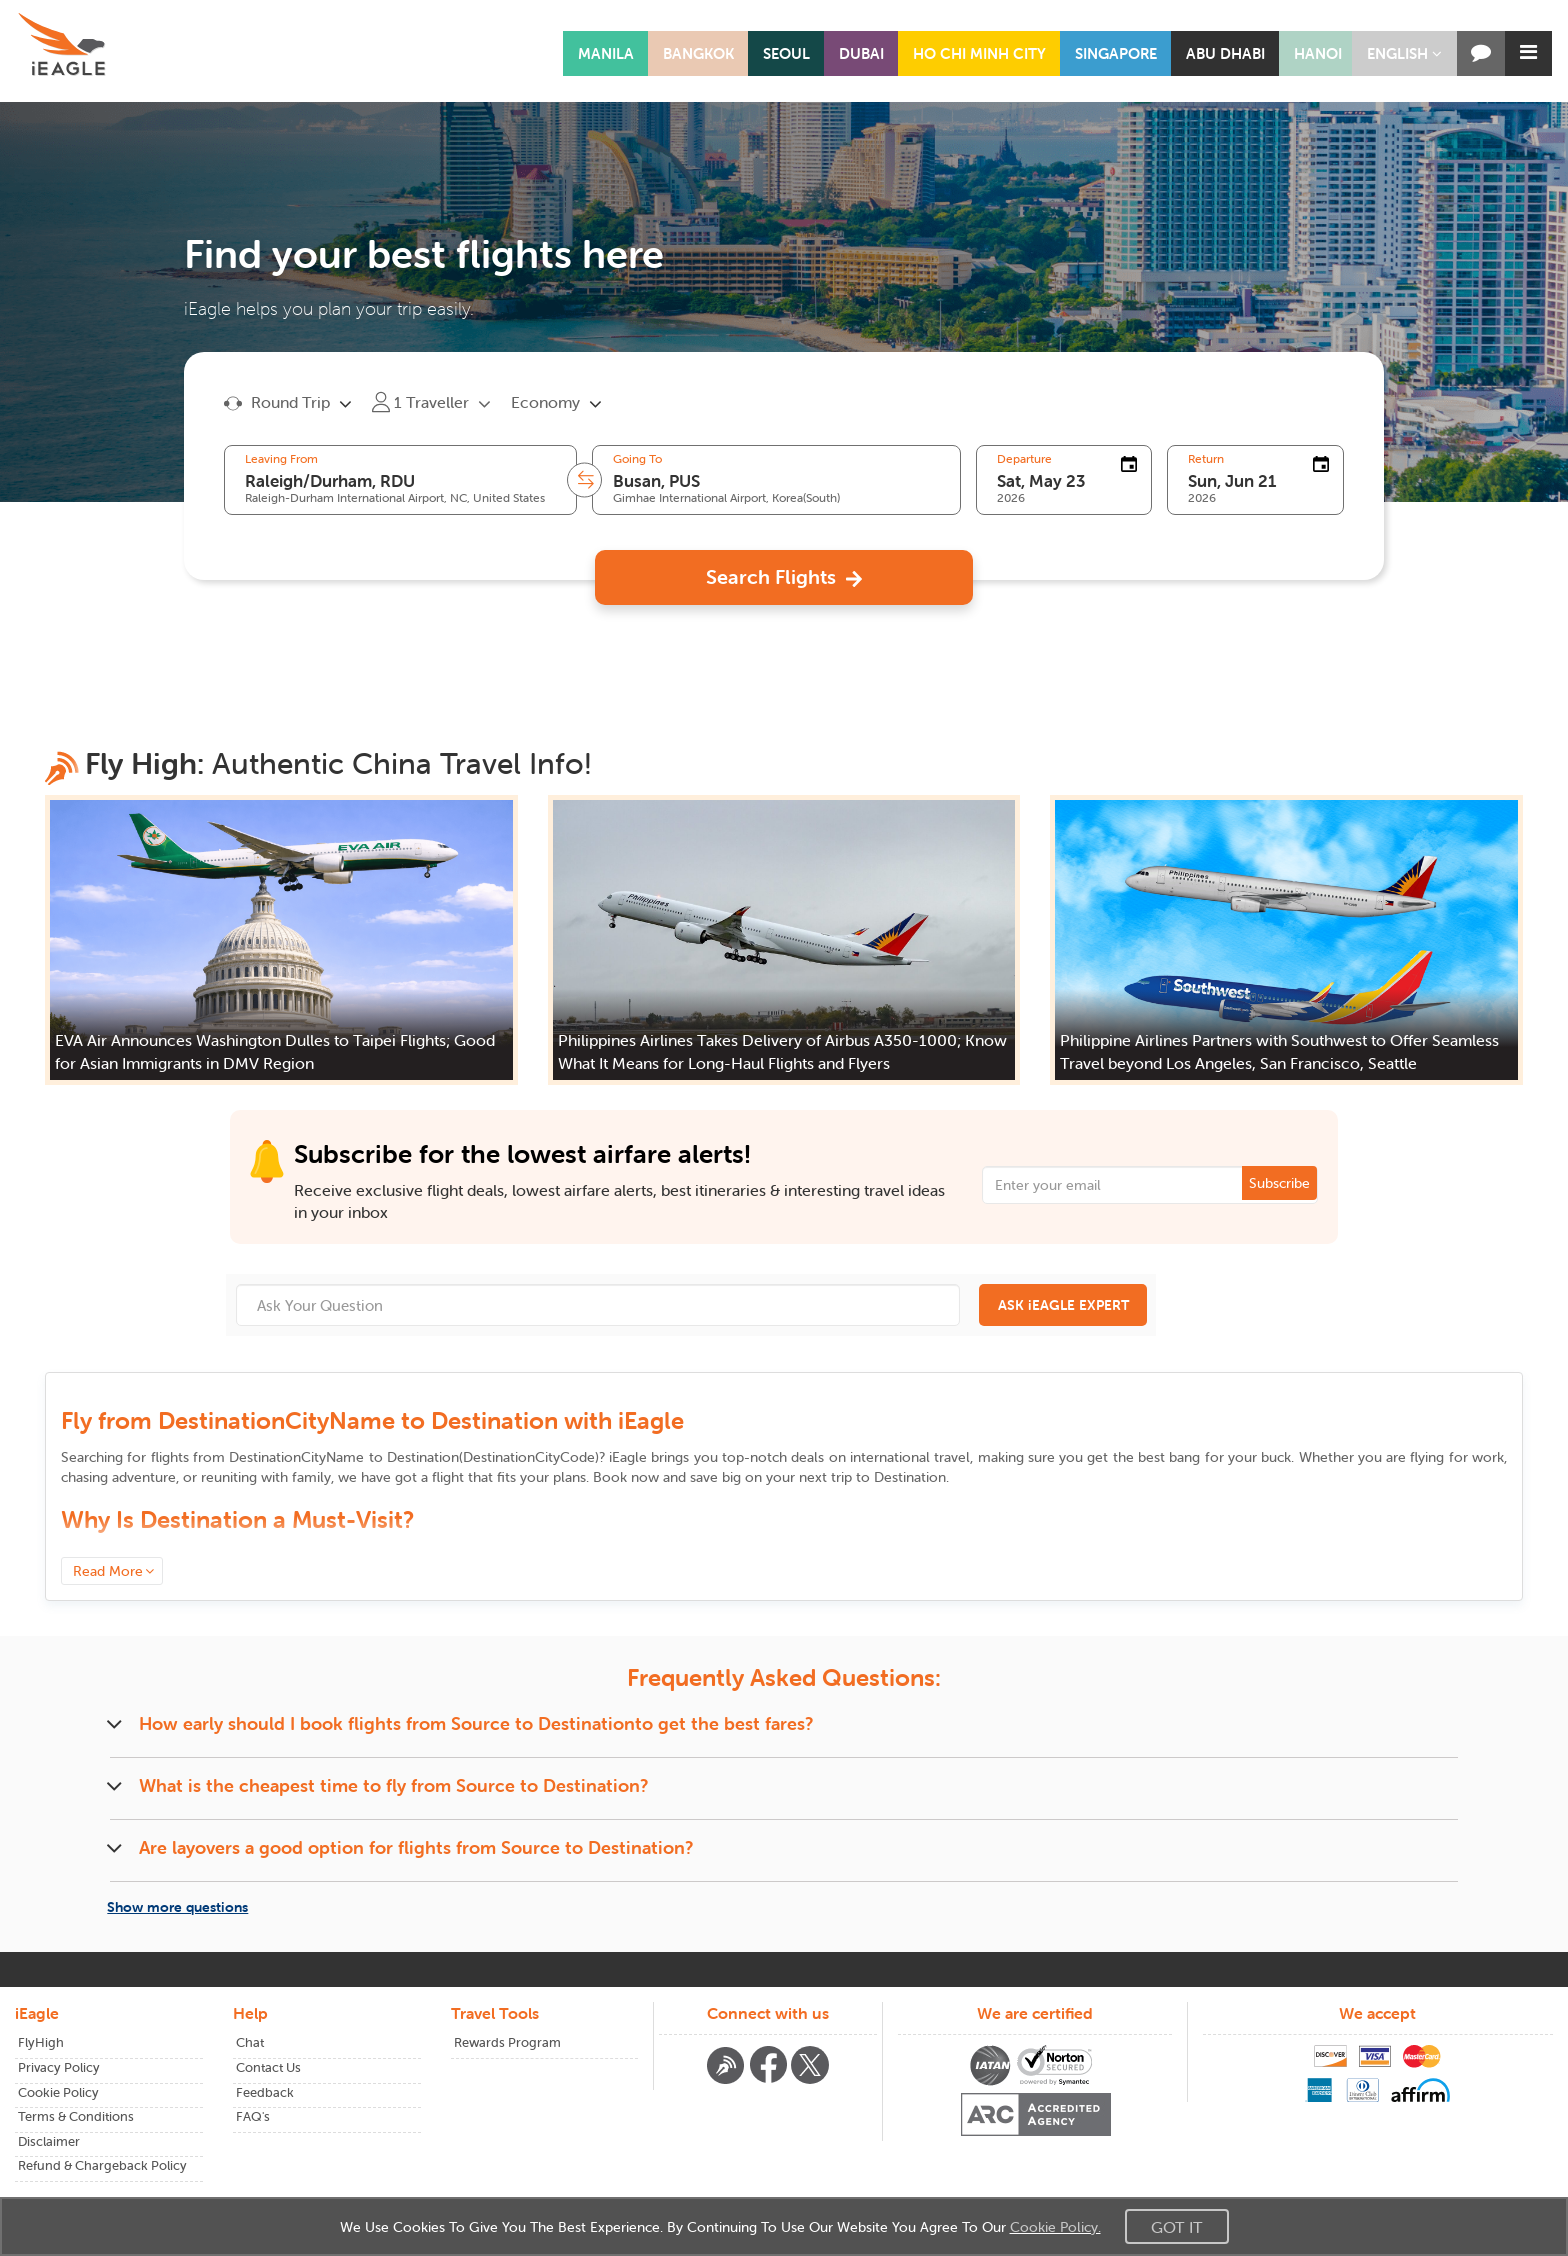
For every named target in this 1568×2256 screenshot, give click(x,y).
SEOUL (786, 53)
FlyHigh (41, 2042)
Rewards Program (507, 2042)
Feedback (265, 2092)
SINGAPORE (1116, 53)
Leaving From (281, 459)
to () (414, 1457)
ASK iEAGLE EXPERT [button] (1063, 1305)
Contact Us (268, 2067)
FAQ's (253, 2116)
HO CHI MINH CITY (979, 53)
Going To (637, 459)
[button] (1404, 53)
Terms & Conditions (76, 2116)
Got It (1177, 2227)
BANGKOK (698, 53)
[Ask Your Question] (598, 1305)
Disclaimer (49, 2141)
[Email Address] (1150, 1185)
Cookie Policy (58, 2092)
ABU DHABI (1225, 53)
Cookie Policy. (1055, 2227)
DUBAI (861, 53)
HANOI (1318, 53)
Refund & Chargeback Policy (102, 2165)
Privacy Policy (59, 2067)
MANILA (606, 53)
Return (1206, 459)
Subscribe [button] (1279, 1183)
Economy (545, 402)
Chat (250, 2042)
